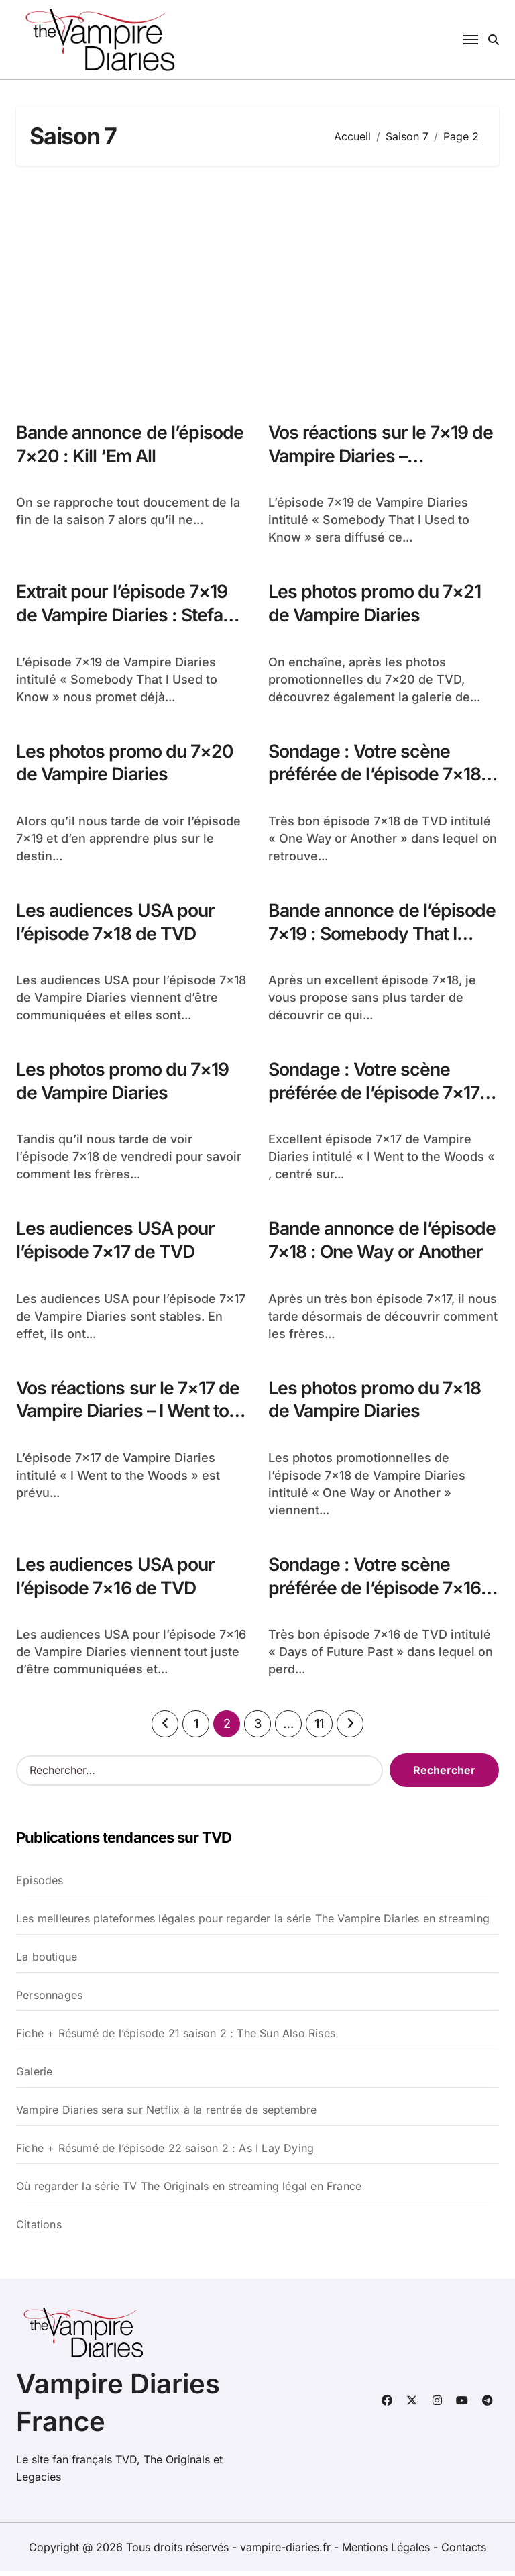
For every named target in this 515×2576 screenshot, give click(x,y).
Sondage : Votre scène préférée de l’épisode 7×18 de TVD (375, 775)
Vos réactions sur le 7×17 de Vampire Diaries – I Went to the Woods (130, 1414)
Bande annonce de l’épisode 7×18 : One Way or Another (381, 1255)
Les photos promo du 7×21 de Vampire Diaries (375, 604)
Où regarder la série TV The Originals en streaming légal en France (188, 2191)
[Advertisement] (259, 286)
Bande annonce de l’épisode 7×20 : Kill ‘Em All (124, 444)
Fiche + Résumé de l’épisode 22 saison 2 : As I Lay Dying (165, 2152)
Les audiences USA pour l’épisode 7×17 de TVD (117, 1243)
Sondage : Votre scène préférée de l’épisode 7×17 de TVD (374, 1095)
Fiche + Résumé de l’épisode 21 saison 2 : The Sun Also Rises (175, 2038)
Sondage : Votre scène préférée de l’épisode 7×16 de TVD (375, 1592)
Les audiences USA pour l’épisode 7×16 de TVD (117, 1580)
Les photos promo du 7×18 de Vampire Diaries (375, 1403)
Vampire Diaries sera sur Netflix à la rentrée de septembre (166, 2114)
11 (318, 1729)
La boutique (46, 1961)
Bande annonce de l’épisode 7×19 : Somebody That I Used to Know (377, 935)
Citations (39, 2229)
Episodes (40, 1885)
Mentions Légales (387, 2552)
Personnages (49, 1999)
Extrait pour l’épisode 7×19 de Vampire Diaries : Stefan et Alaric (127, 615)
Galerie (34, 2076)
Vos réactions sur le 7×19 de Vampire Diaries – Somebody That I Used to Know (382, 467)
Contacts (463, 2552)
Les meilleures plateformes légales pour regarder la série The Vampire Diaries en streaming (253, 1923)
